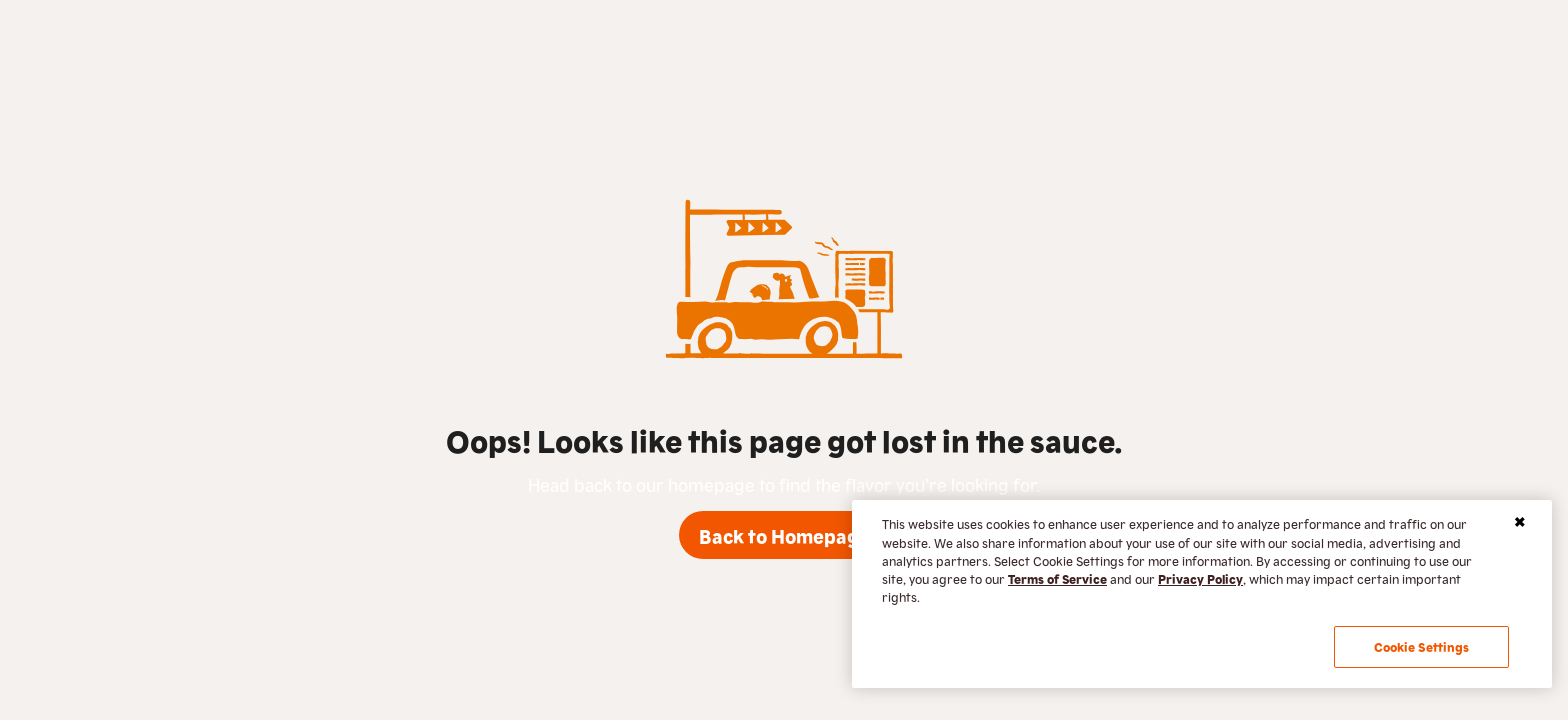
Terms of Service (1057, 578)
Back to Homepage (784, 535)
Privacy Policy (1200, 578)
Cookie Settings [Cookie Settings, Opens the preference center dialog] (1422, 646)
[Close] (1520, 522)
